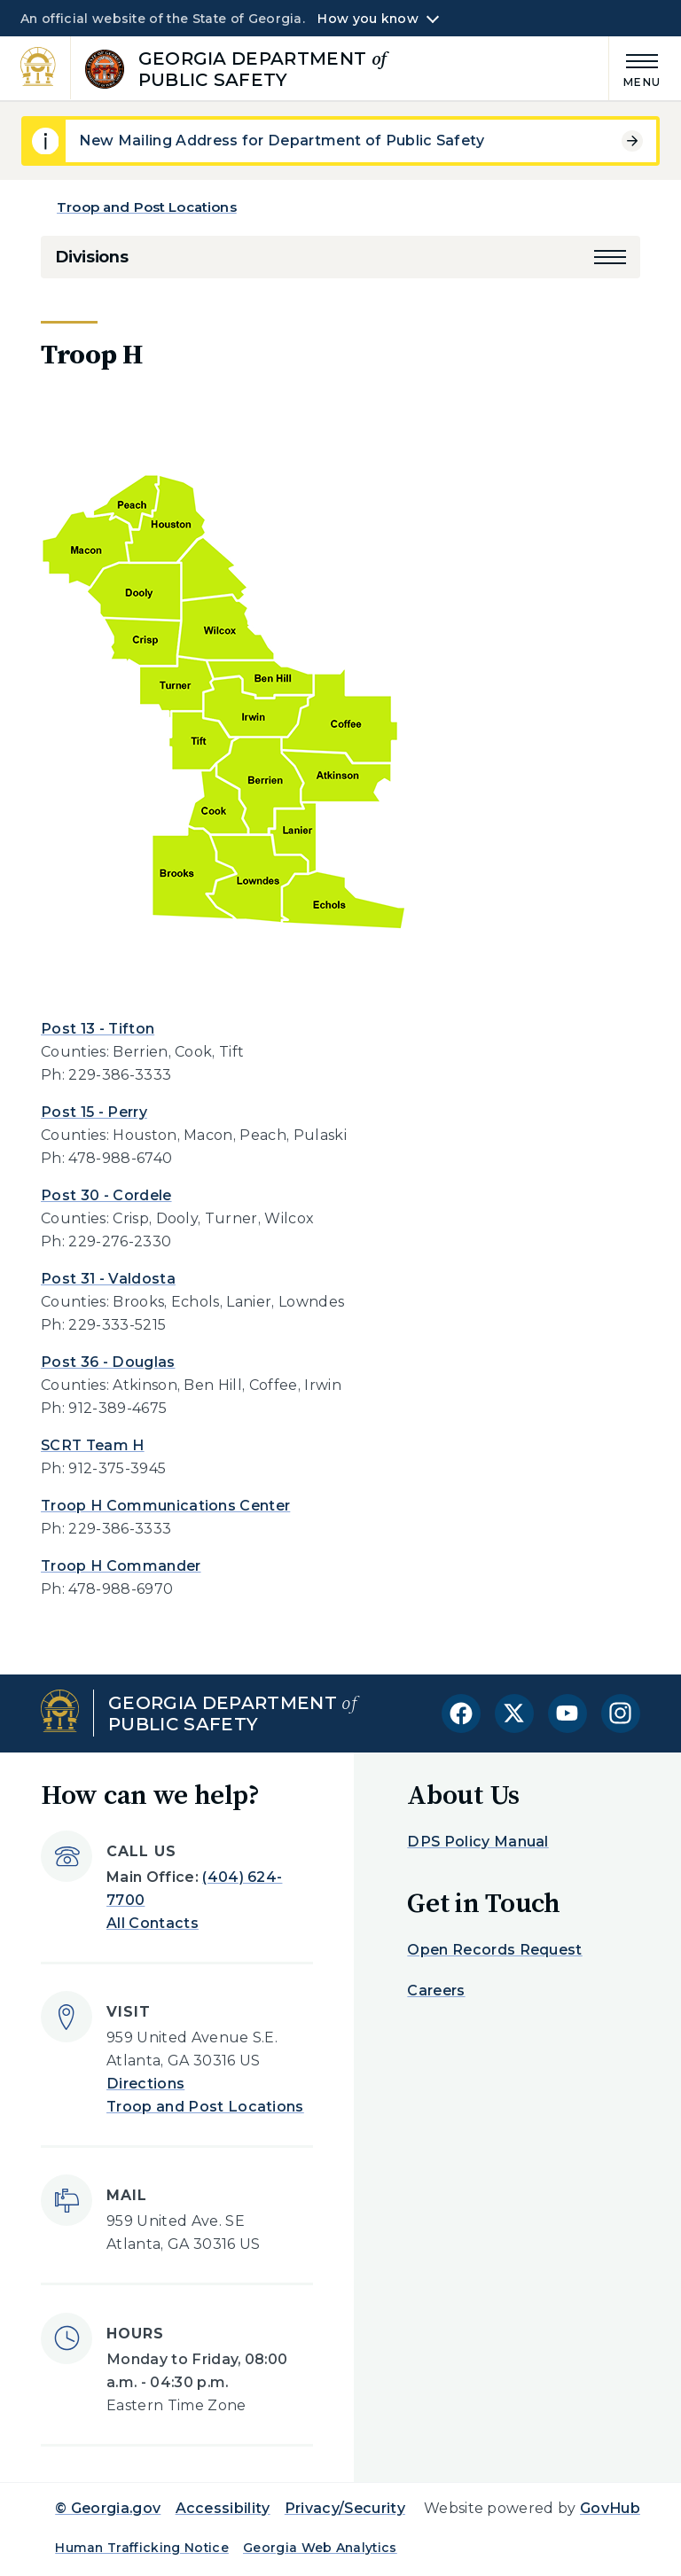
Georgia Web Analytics (320, 2548)
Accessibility (223, 2508)
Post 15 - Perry (94, 1112)
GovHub (610, 2508)
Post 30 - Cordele (106, 1195)
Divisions (91, 257)
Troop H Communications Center (165, 1505)
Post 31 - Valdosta (108, 1278)
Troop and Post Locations (147, 207)
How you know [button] (367, 19)
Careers (436, 1990)
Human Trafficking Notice (142, 2548)
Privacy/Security (345, 2508)
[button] (610, 257)
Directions (145, 2083)
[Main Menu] (635, 68)
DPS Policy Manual (477, 1841)
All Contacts (152, 1923)
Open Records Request (494, 1949)
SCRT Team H (93, 1445)
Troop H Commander (120, 1565)
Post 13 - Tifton (97, 1028)
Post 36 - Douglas (108, 1362)
